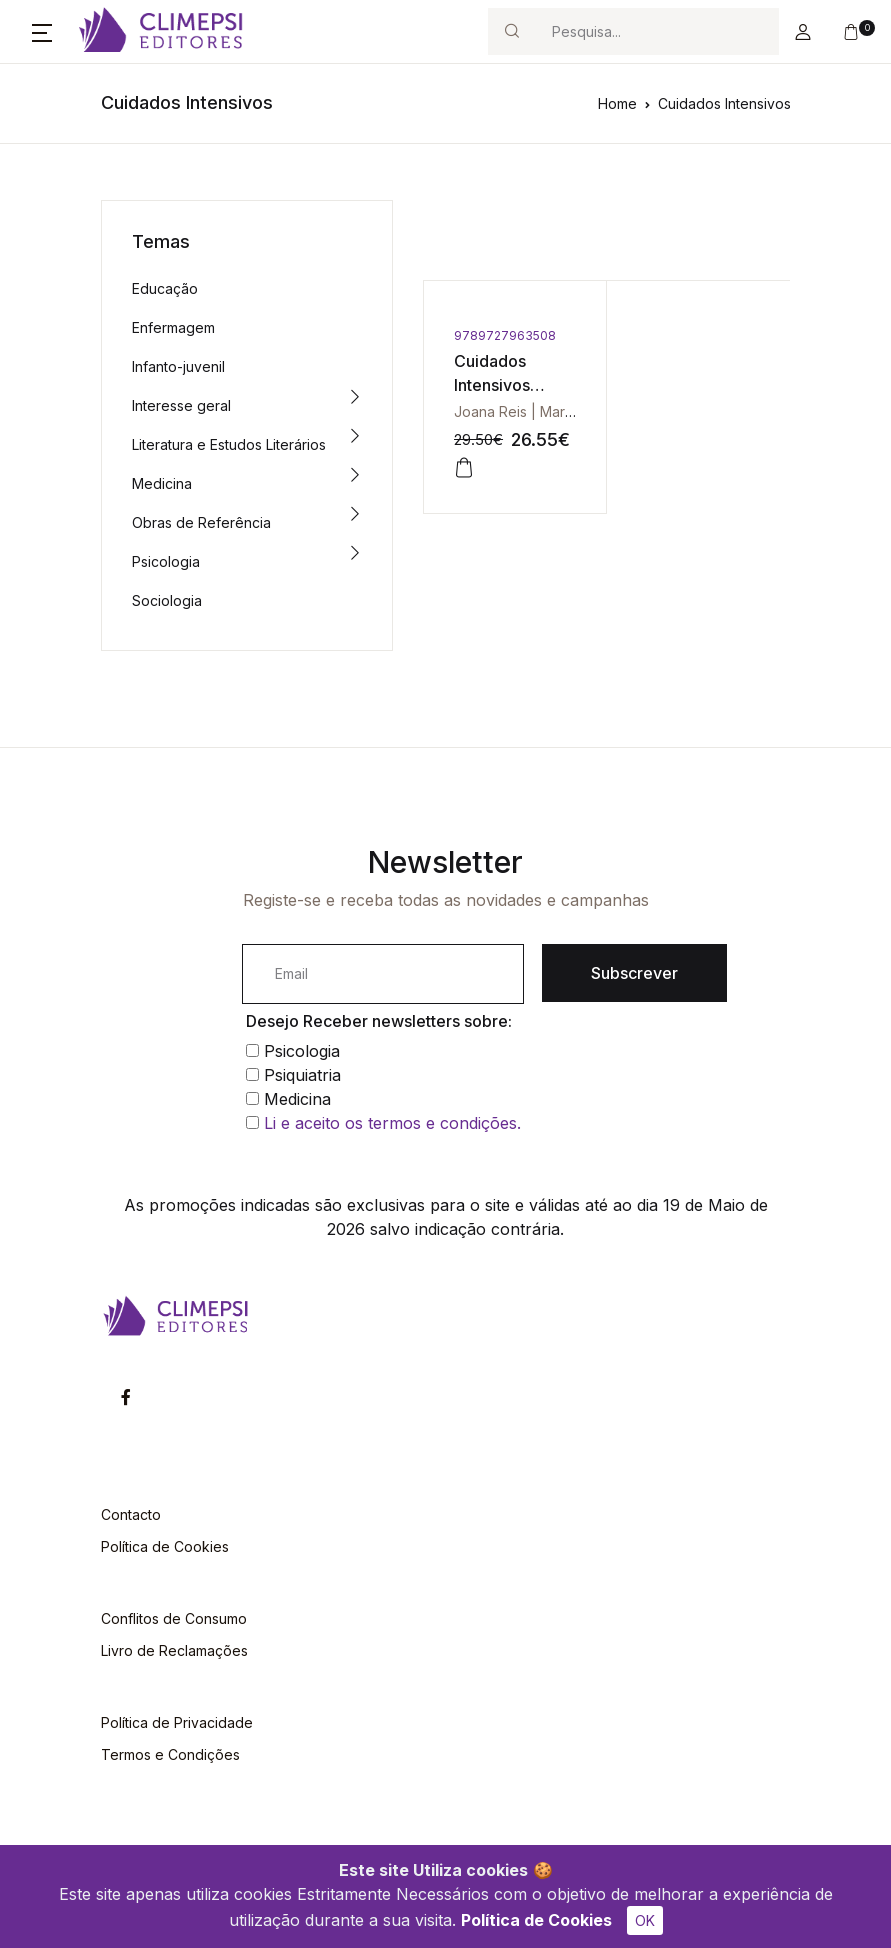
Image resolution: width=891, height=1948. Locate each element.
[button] (42, 32)
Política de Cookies (536, 1920)
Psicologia (166, 561)
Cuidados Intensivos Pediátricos (496, 385)
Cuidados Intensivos (724, 103)
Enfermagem (173, 327)
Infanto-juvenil (178, 366)
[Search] (657, 31)
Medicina (162, 483)
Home (617, 103)
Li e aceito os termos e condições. (392, 1123)
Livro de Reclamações (174, 1650)
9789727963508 (505, 335)
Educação (165, 288)
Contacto (131, 1514)
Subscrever (634, 973)
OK (645, 1920)
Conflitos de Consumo (174, 1618)
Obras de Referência (201, 522)
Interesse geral (181, 405)
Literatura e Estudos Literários (229, 444)
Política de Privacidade (177, 1722)
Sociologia (167, 600)
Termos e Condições (170, 1754)
